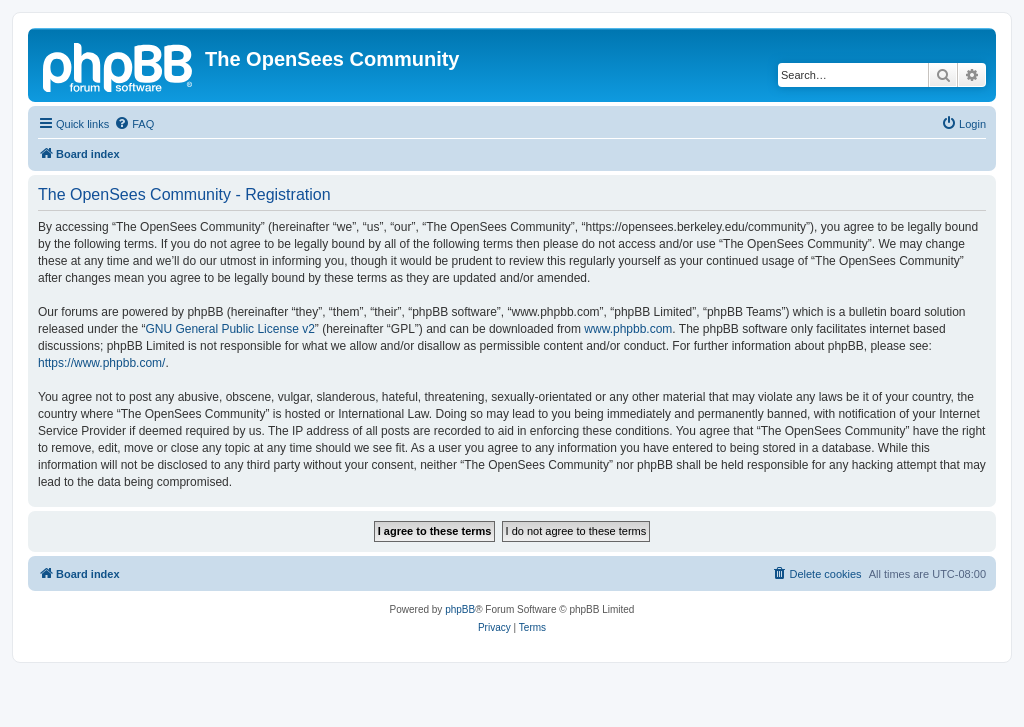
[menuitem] (134, 124)
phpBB (460, 609)
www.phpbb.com (628, 329)
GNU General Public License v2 (229, 329)
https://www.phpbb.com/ (101, 363)
